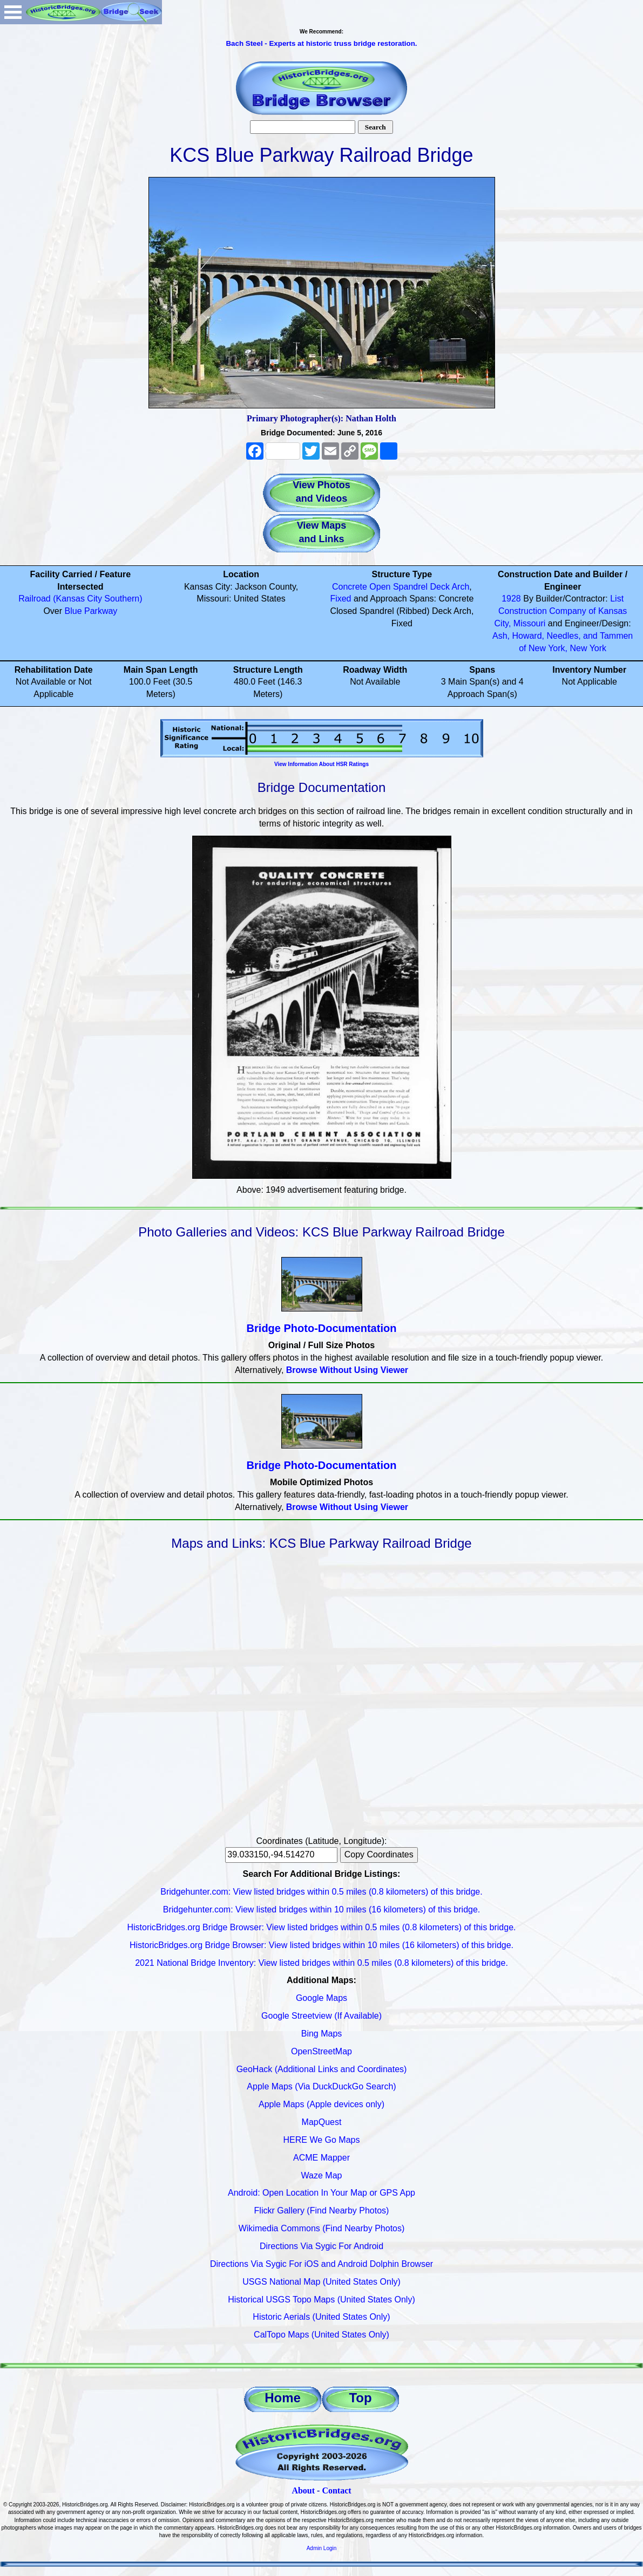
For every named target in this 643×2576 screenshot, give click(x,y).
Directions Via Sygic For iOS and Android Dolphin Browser (321, 2263)
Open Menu (13, 12)
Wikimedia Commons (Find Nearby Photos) (322, 2228)
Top (360, 2397)
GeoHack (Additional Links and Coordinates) (321, 2069)
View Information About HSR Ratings (321, 764)
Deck (439, 586)
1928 (511, 598)
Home (283, 2397)
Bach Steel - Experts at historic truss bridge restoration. (321, 43)
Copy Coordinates (379, 1854)
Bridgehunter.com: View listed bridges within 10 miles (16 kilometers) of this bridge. (321, 1909)
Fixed (340, 598)
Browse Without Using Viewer (347, 1370)
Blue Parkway (91, 611)
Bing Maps (321, 2033)
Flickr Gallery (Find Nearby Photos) (321, 2210)
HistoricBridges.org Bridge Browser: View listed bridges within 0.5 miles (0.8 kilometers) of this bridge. (321, 1927)
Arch (460, 586)
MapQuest (322, 2122)
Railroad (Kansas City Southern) (80, 598)
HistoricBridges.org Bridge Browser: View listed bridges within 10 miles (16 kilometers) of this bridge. (321, 1945)
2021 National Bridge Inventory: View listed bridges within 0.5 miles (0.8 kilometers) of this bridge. (321, 1962)
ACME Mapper (321, 2157)
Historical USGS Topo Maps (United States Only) (321, 2299)
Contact (336, 2490)
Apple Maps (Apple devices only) (321, 2104)
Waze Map (321, 2175)
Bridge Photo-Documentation (322, 1328)
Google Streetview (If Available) (321, 2015)
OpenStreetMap (321, 2051)
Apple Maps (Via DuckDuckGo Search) (321, 2086)
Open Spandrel (398, 586)
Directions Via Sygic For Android (321, 2246)
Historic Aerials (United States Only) (321, 2316)
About (303, 2490)
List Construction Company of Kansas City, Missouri (561, 611)
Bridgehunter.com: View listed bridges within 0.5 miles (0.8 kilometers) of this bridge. (321, 1891)
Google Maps (321, 1998)
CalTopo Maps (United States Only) (321, 2334)
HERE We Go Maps (321, 2139)
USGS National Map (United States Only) (321, 2281)
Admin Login (322, 2548)
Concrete (349, 586)
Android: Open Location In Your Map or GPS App (321, 2192)
